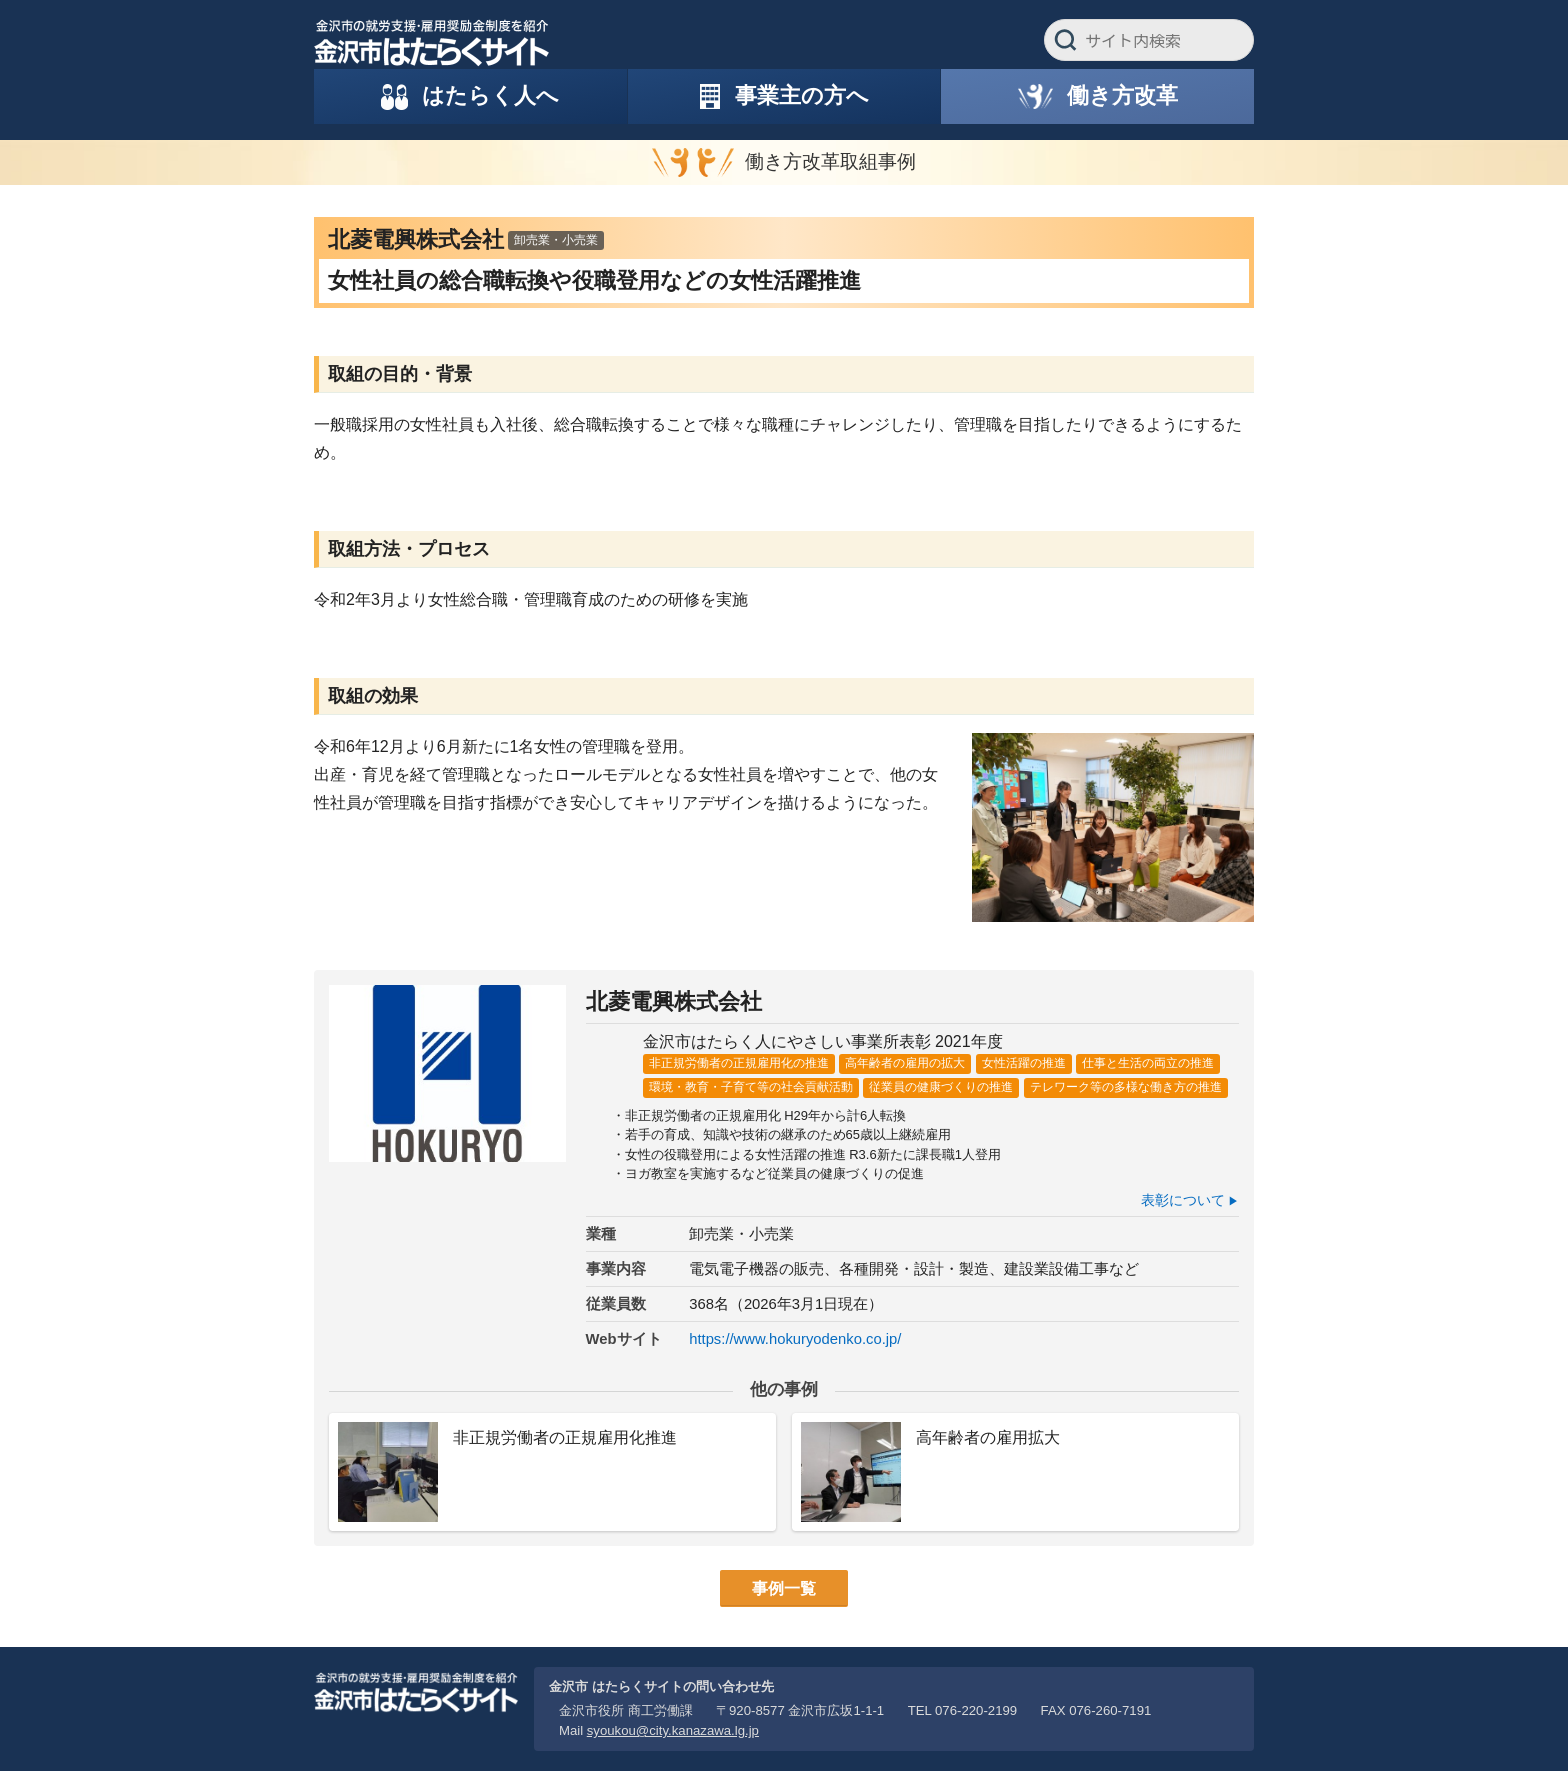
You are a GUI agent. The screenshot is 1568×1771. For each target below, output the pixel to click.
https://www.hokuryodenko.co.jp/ (795, 1339)
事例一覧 (784, 1588)
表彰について (1183, 1200)
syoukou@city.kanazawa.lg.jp (673, 1730)
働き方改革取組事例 (830, 161)
